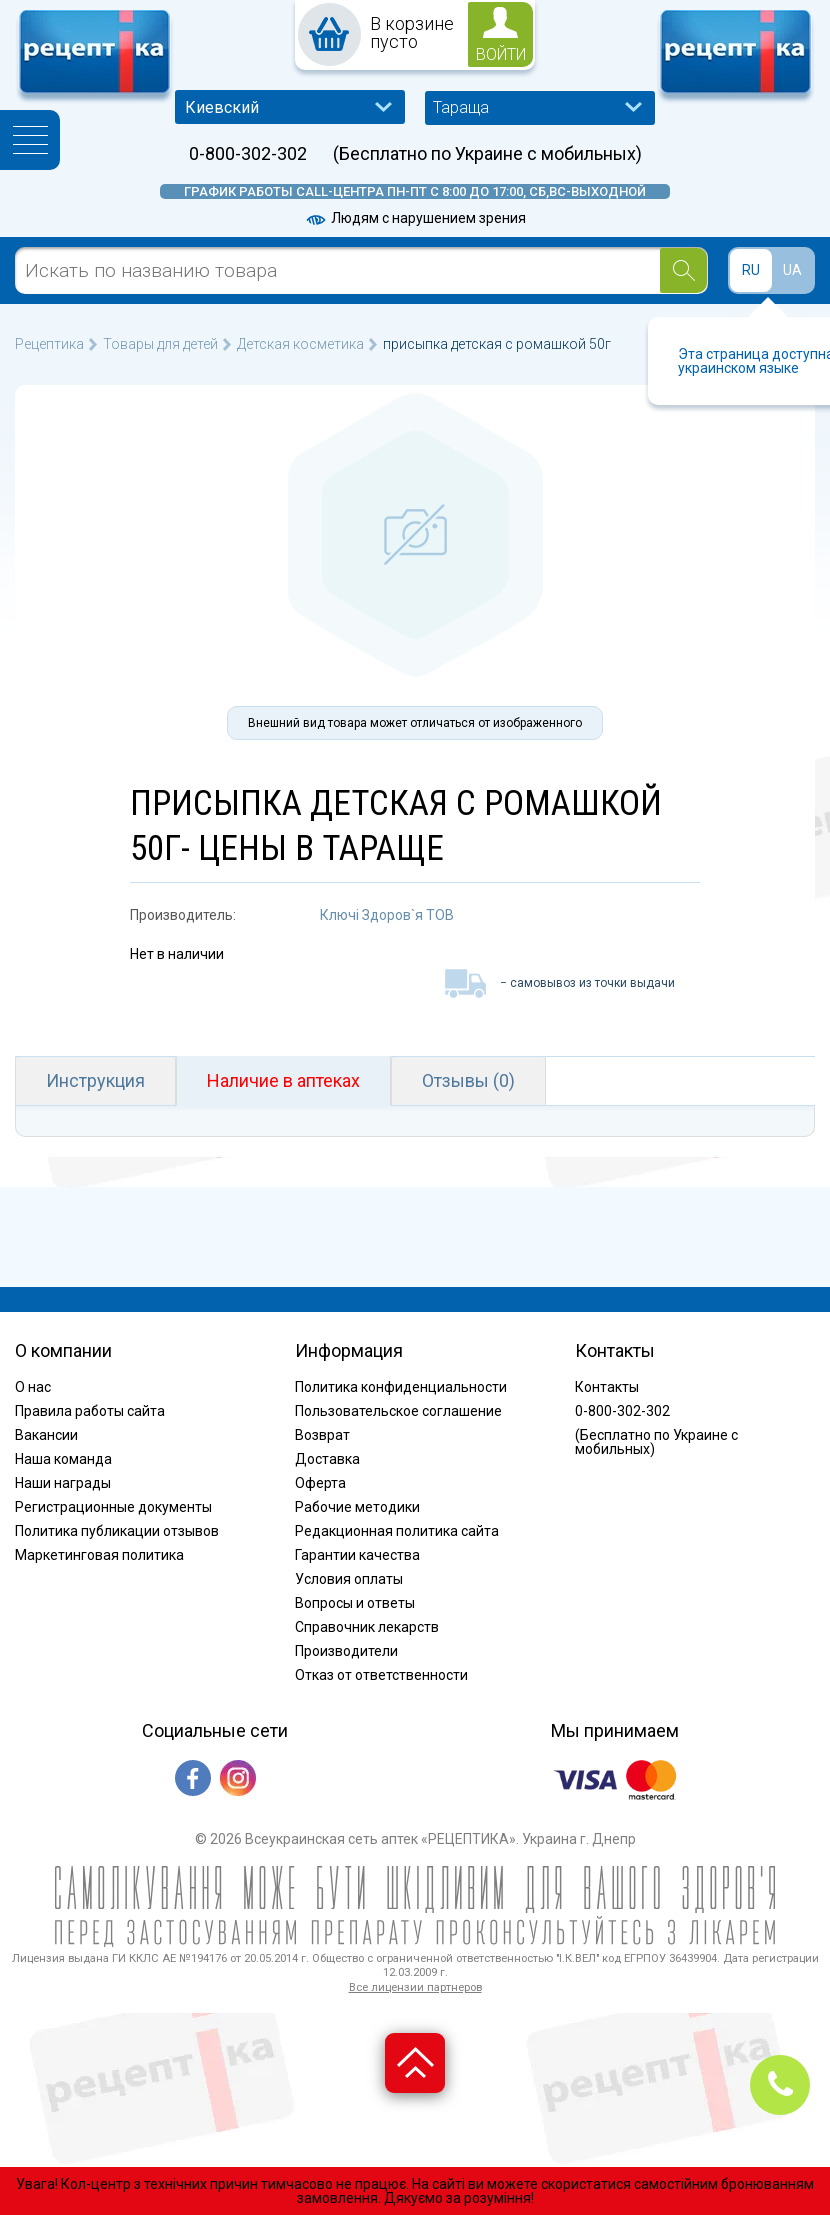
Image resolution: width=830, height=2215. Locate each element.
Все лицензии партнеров (415, 1987)
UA (792, 270)
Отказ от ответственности (381, 1675)
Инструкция (95, 1080)
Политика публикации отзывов (117, 1531)
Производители (346, 1651)
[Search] (683, 270)
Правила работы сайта (90, 1411)
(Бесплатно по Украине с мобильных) (487, 154)
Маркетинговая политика (99, 1555)
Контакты (607, 1387)
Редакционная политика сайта (397, 1531)
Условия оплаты (349, 1579)
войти (501, 54)
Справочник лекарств (367, 1627)
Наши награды (63, 1483)
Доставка (327, 1459)
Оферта (320, 1483)
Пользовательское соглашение (398, 1411)
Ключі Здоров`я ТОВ (387, 915)
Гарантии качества (357, 1555)
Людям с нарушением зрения (415, 218)
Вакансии (46, 1435)
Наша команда (63, 1459)
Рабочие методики (357, 1507)
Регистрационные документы (113, 1507)
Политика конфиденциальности (401, 1387)
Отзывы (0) (468, 1080)
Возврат (322, 1435)
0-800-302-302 (248, 154)
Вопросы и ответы (355, 1603)
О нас (33, 1387)
